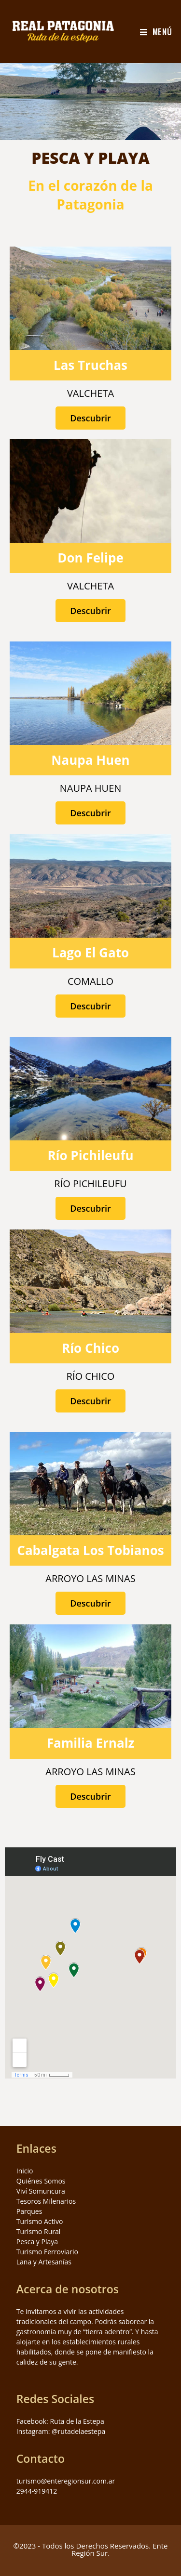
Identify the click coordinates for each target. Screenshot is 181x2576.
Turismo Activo (39, 2221)
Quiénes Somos (41, 2180)
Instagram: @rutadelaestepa (60, 2431)
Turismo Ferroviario (47, 2251)
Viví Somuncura (40, 2191)
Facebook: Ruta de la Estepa (60, 2421)
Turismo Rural (38, 2231)
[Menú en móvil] (156, 31)
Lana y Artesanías (43, 2261)
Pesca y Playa (37, 2241)
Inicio (24, 2170)
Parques (29, 2211)
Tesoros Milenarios (46, 2201)
